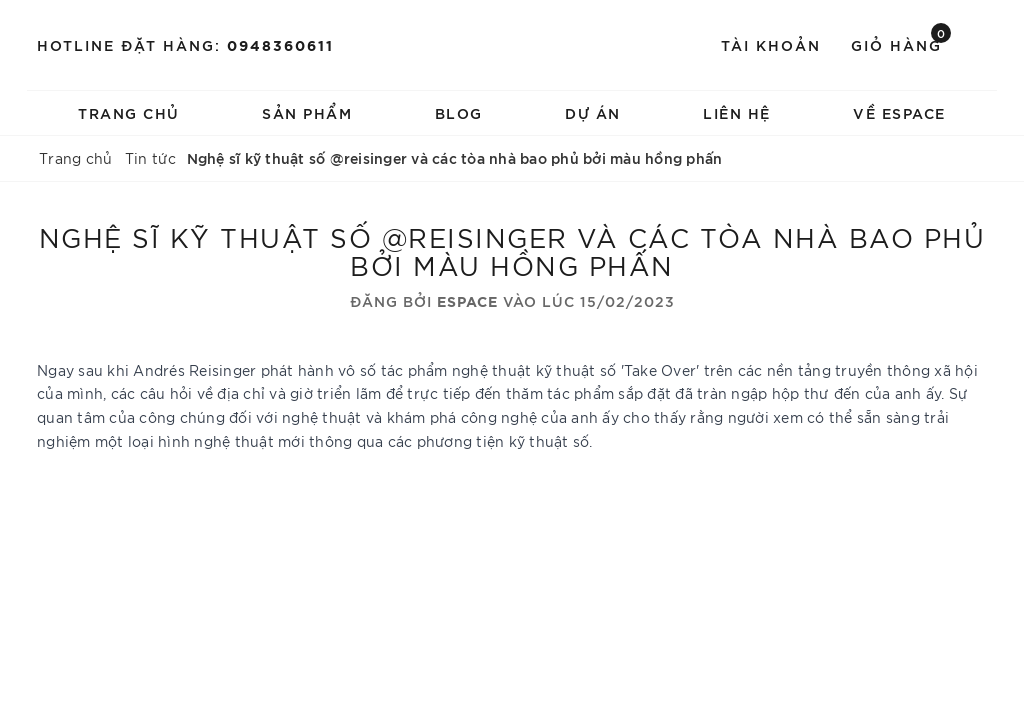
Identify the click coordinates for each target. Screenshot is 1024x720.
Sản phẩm (307, 112)
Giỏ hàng (901, 43)
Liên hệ (737, 112)
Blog (459, 112)
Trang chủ (129, 112)
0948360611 (280, 44)
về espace (899, 112)
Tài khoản (771, 44)
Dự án (593, 112)
